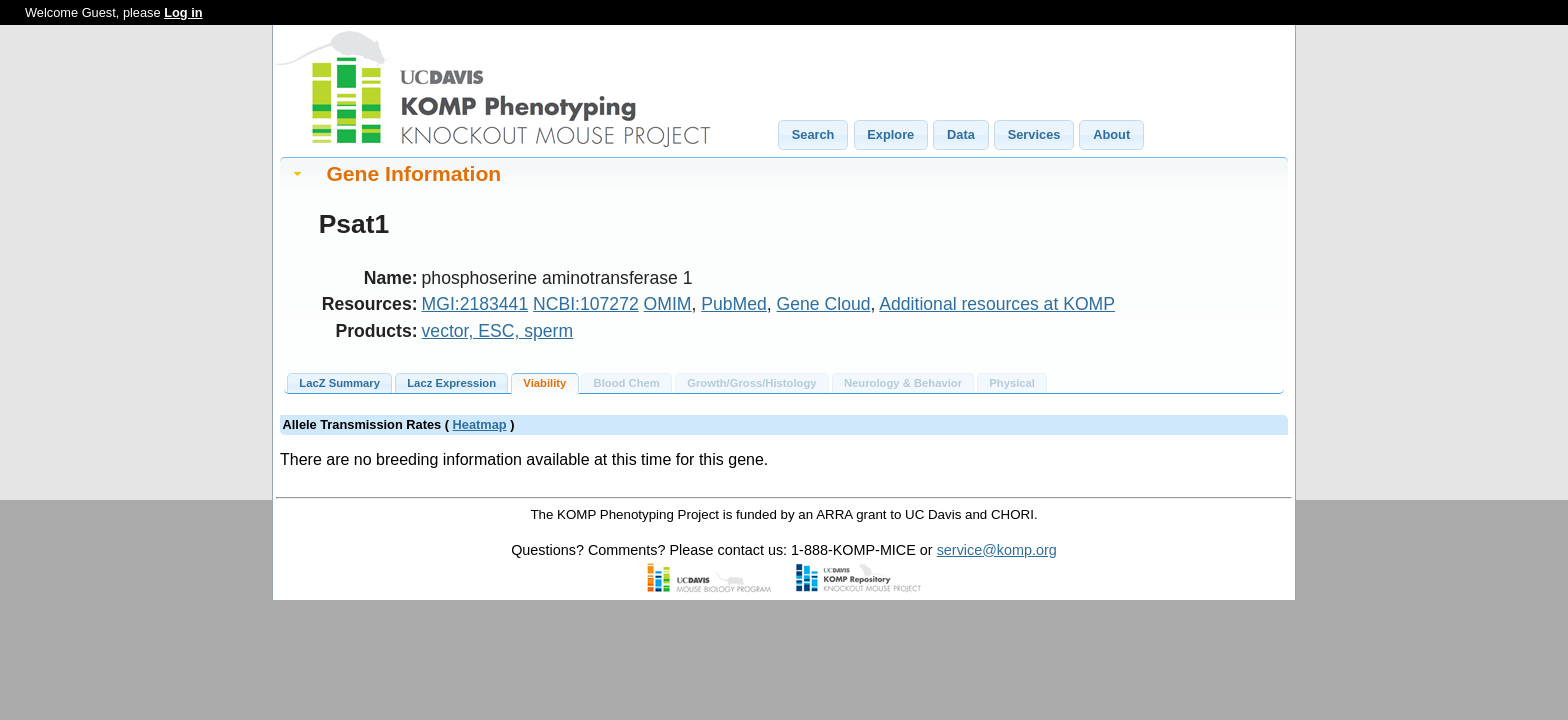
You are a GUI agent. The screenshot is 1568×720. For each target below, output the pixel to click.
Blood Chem (627, 383)
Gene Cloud (824, 304)
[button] (813, 135)
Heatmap (480, 424)
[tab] (784, 173)
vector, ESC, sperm (498, 331)
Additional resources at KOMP (997, 304)
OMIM (668, 304)
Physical (1012, 383)
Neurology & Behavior (903, 383)
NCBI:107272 (586, 304)
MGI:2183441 (475, 304)
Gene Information (413, 173)
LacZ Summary (339, 383)
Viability (544, 383)
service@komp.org (997, 550)
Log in (183, 12)
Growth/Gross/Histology (751, 383)
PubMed (734, 304)
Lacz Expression (451, 383)
